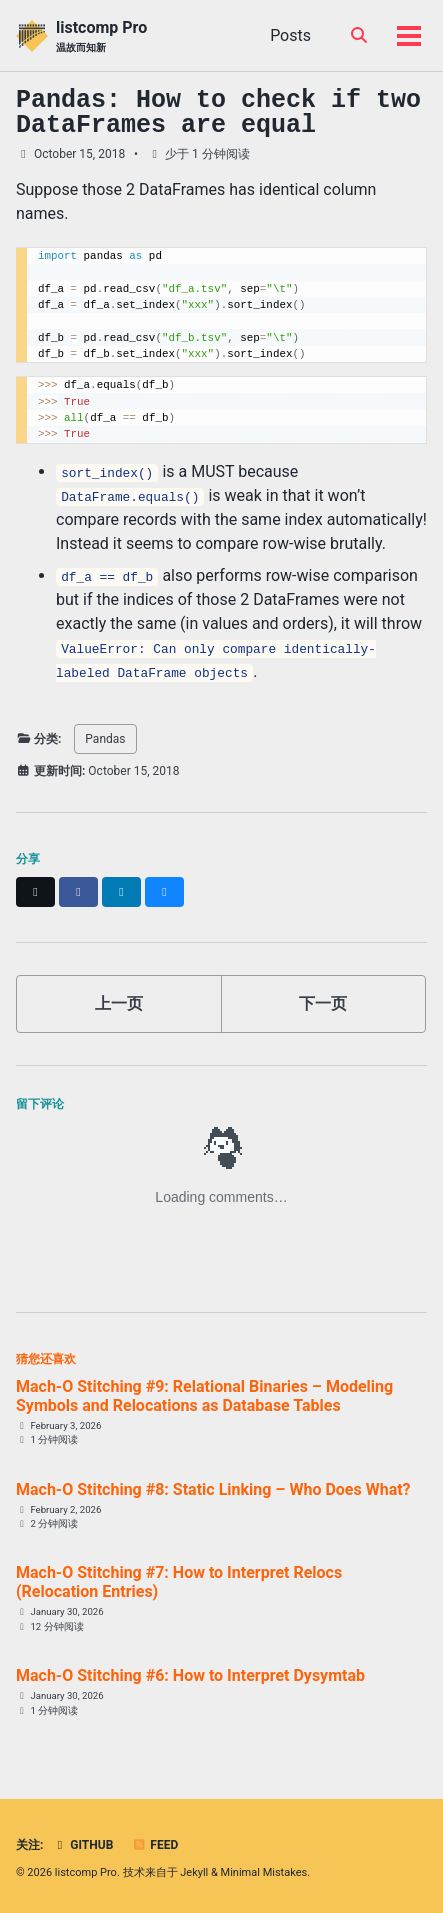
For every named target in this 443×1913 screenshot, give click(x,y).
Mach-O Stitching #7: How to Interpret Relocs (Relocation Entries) (179, 1582)
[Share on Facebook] (78, 892)
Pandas (105, 739)
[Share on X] (35, 892)
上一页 (119, 1003)
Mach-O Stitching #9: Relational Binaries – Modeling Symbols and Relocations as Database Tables (204, 1396)
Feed (155, 1845)
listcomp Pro (101, 36)
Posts (290, 35)
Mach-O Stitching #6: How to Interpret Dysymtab (190, 1675)
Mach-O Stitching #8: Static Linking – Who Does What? (213, 1489)
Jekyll (194, 1872)
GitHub (82, 1845)
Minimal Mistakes (264, 1872)
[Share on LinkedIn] (121, 892)
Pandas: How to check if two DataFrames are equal (218, 112)
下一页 (323, 1003)
